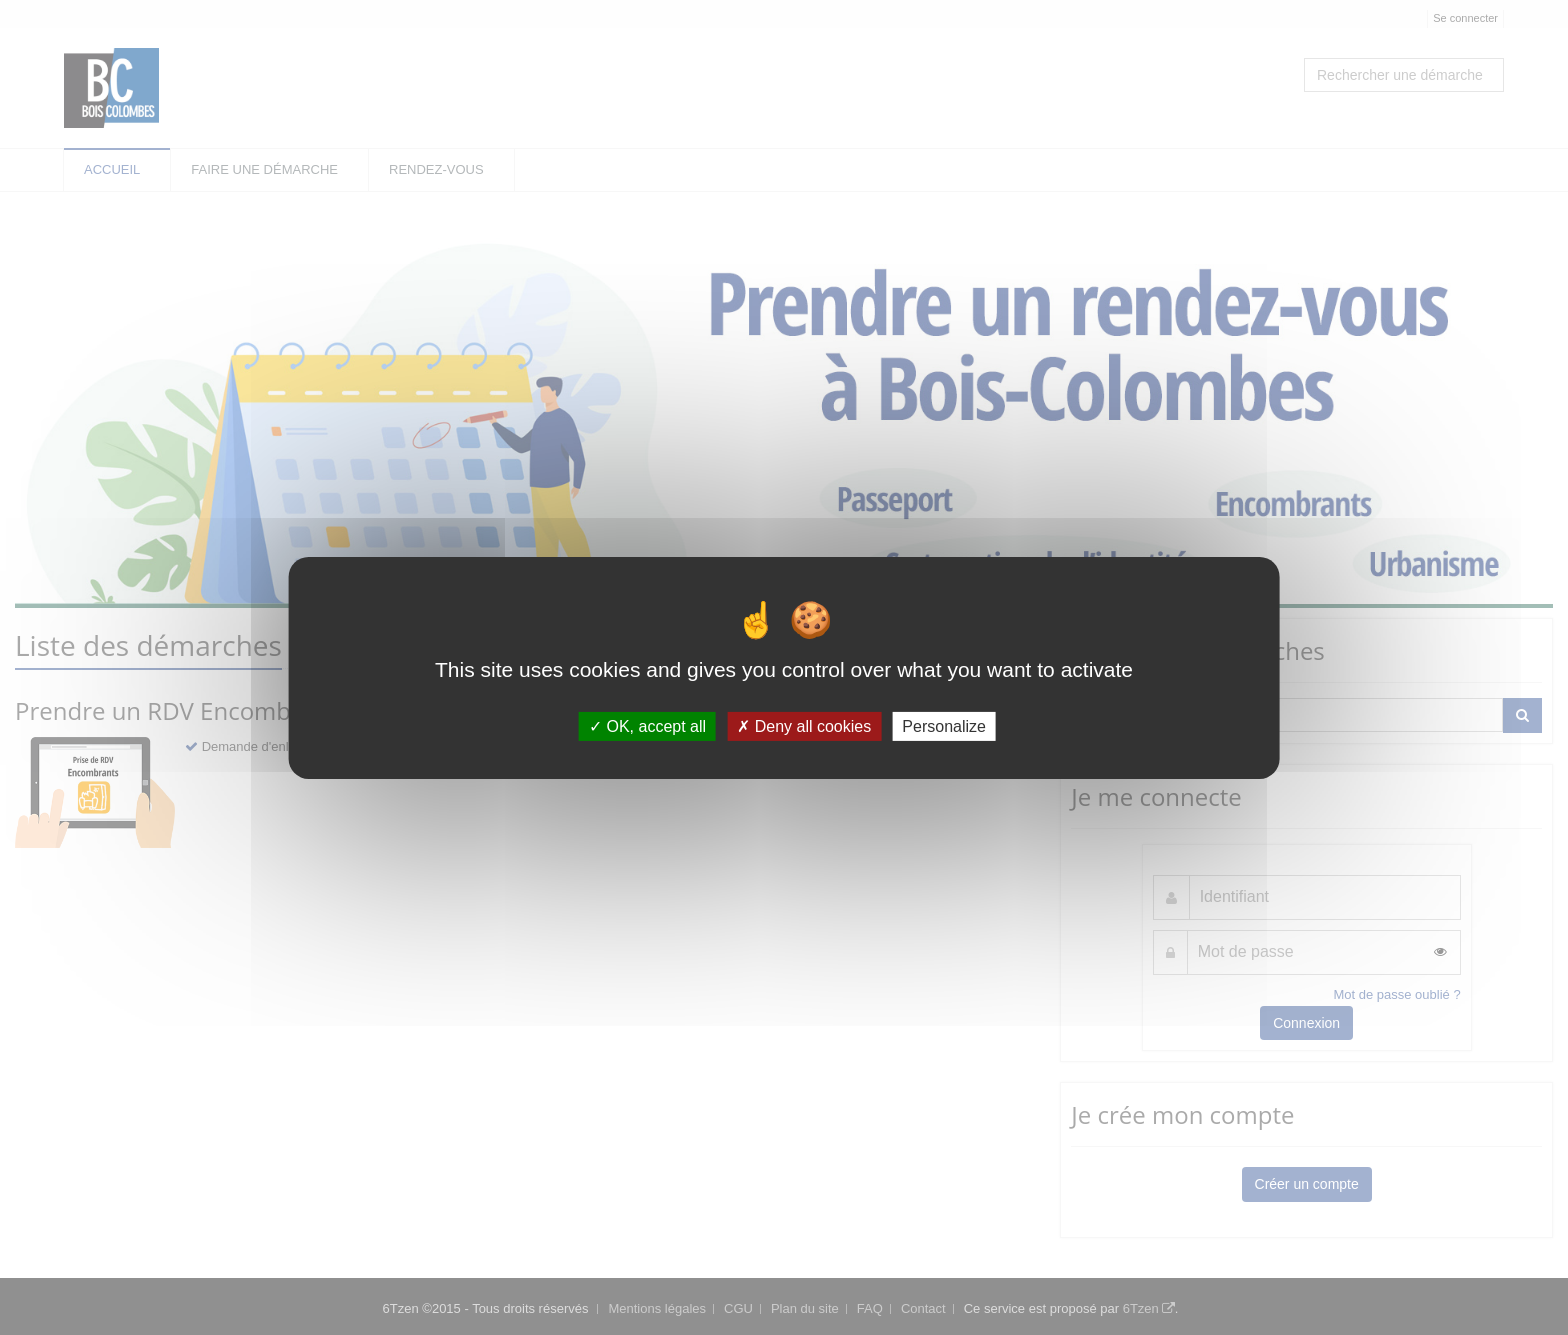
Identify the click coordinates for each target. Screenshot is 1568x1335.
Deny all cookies (804, 725)
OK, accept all (647, 725)
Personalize (944, 725)
